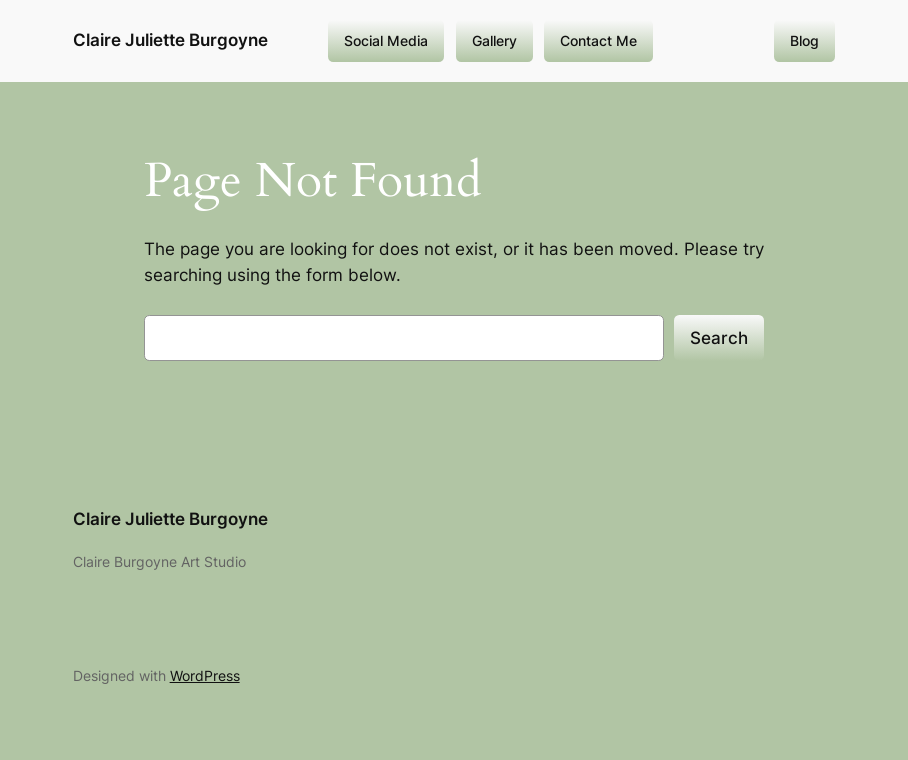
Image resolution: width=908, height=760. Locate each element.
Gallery (494, 40)
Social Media (386, 40)
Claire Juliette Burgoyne (170, 39)
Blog (804, 40)
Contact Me (598, 40)
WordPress (205, 675)
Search (719, 338)
